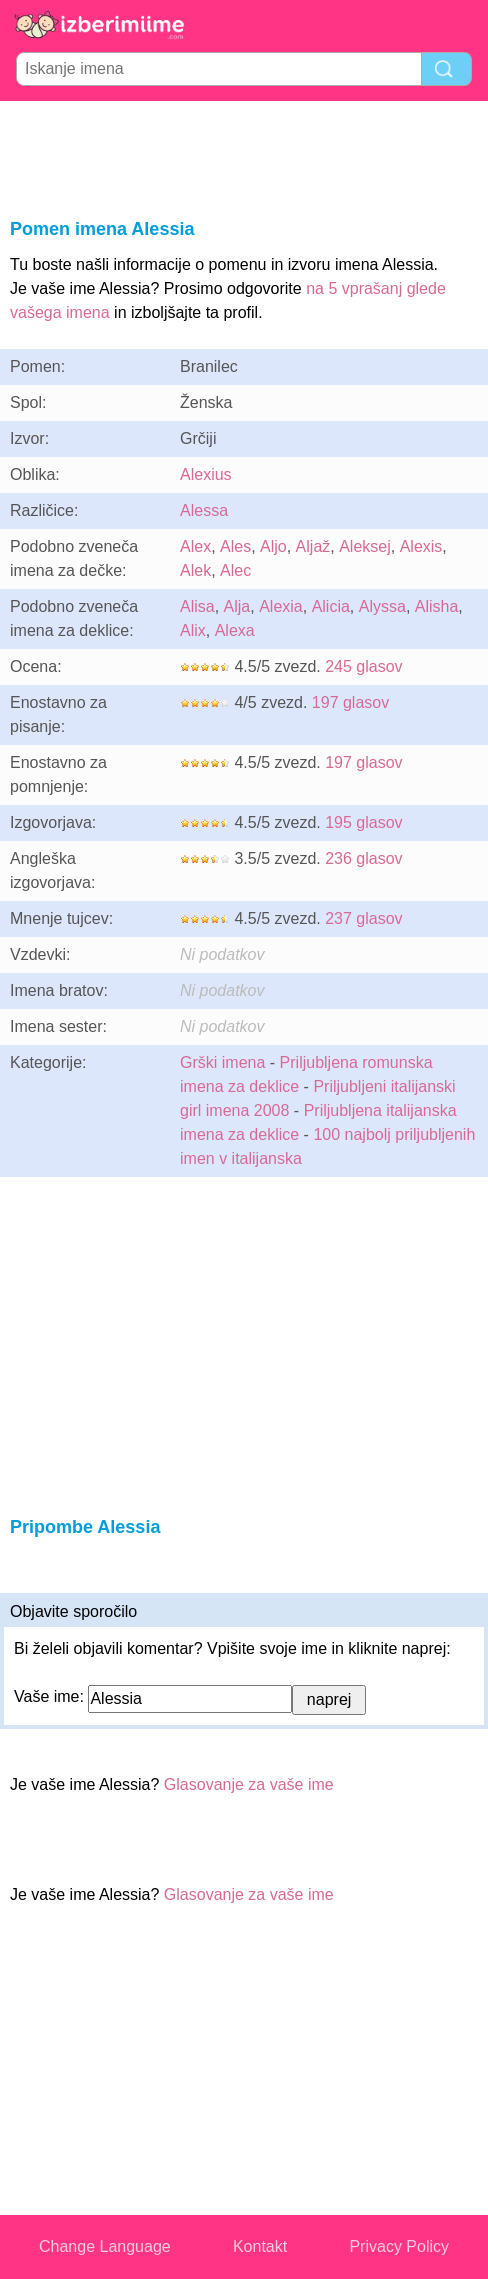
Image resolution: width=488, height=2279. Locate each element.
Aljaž (313, 546)
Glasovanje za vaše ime (249, 1784)
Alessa (204, 510)
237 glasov (363, 918)
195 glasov (363, 822)
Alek (195, 570)
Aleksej (365, 546)
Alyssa (382, 606)
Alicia (331, 606)
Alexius (206, 474)
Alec (235, 570)
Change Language (105, 2246)
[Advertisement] (244, 156)
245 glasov (363, 666)
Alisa (197, 606)
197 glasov (350, 702)
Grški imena (222, 1062)
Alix (193, 630)
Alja (237, 606)
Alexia (281, 606)
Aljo (273, 546)
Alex (195, 546)
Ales (235, 546)
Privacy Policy (399, 2246)
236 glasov (363, 858)
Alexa (235, 630)
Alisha (437, 606)
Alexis (421, 546)
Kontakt (260, 2246)
